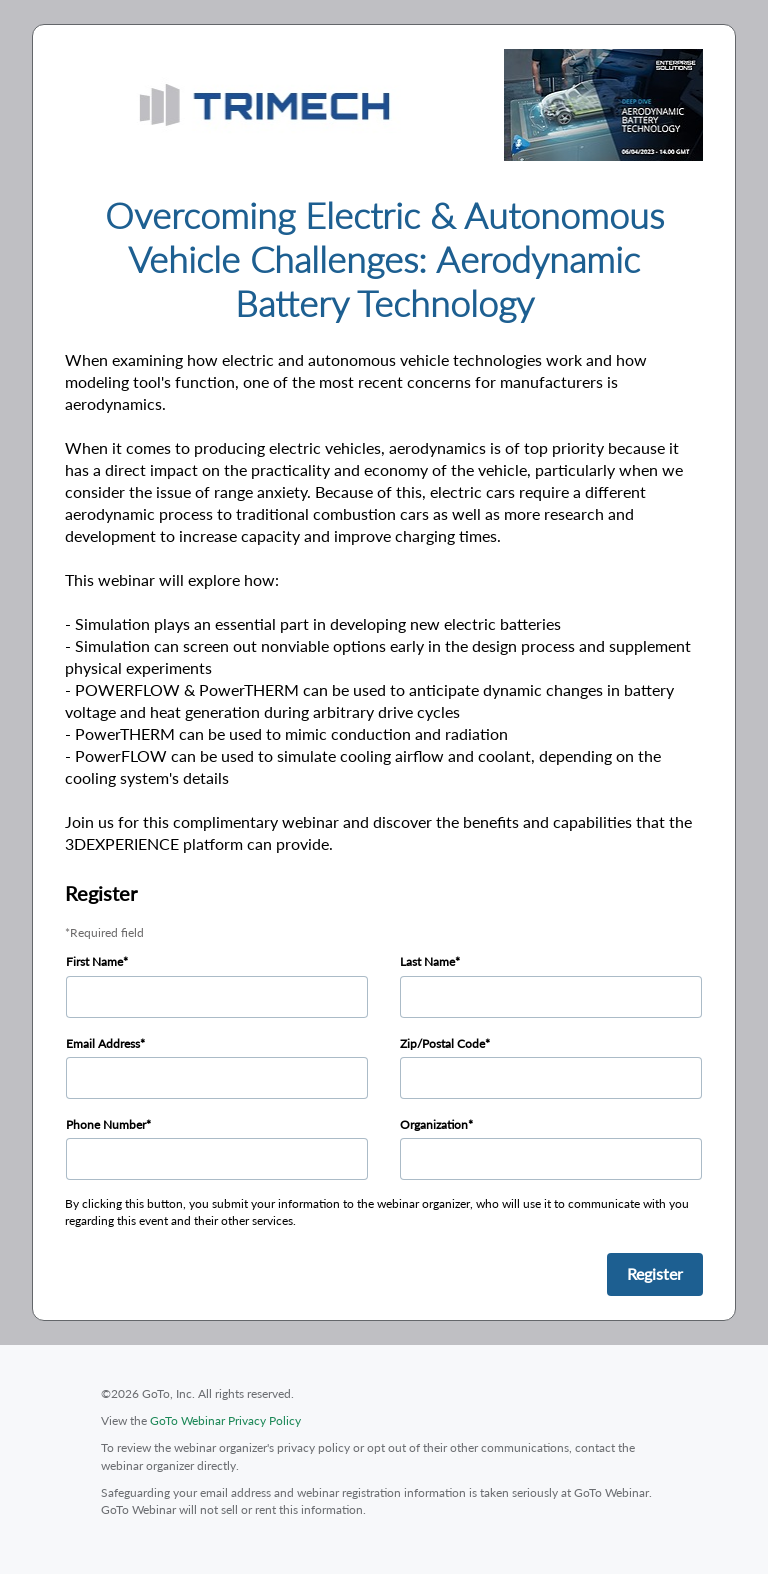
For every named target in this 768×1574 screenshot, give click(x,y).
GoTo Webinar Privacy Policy (225, 1420)
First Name (94, 961)
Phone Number (106, 1124)
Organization (434, 1124)
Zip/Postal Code (442, 1043)
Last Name (427, 961)
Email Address (103, 1043)
